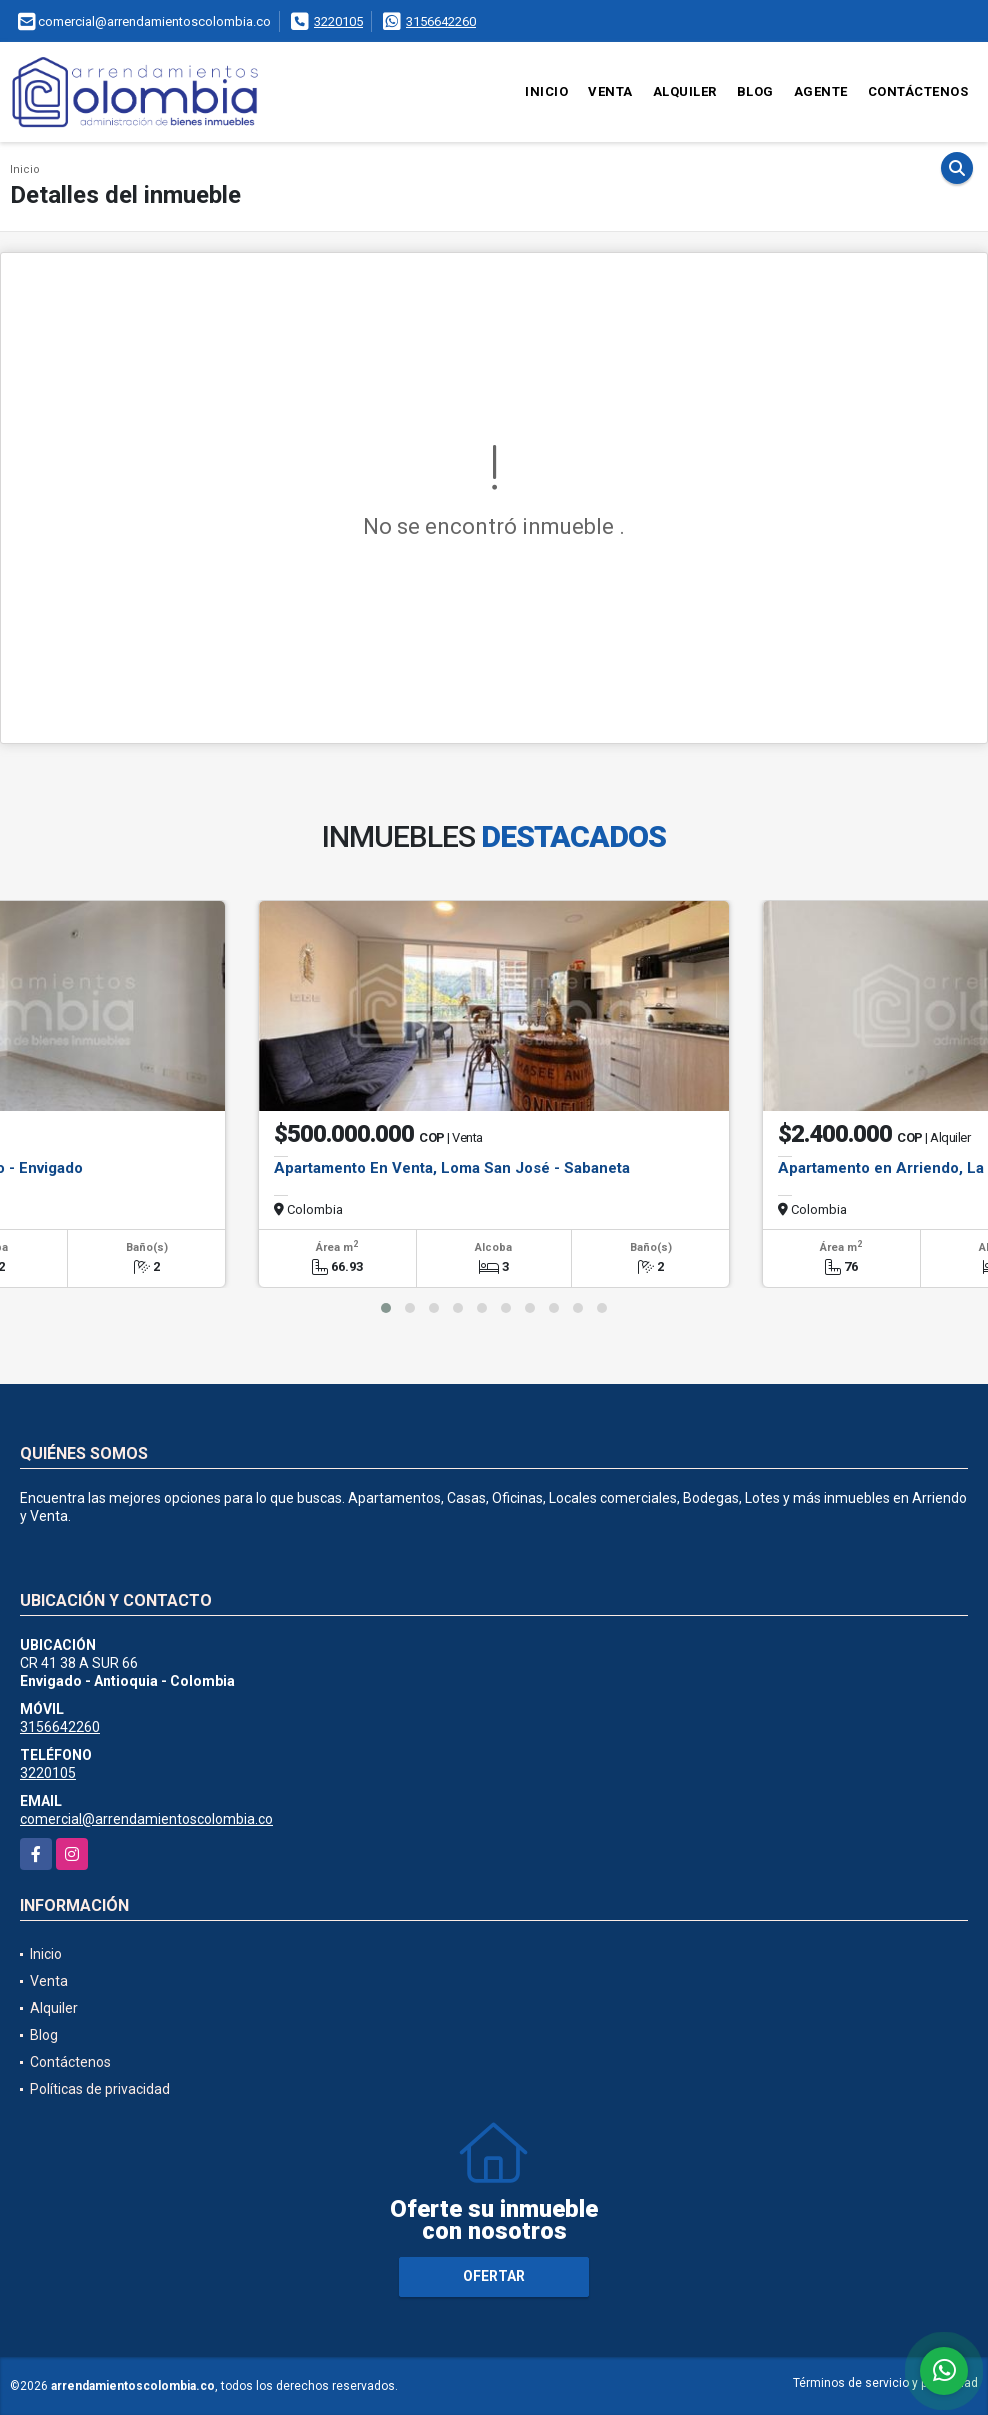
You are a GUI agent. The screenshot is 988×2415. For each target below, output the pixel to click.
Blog (755, 91)
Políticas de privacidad (100, 2089)
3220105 (338, 21)
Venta (610, 91)
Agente (821, 91)
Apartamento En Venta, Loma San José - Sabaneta (452, 1168)
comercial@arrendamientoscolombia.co (146, 1819)
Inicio (546, 91)
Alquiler (685, 91)
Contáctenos (918, 91)
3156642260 (441, 21)
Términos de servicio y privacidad (885, 2383)
